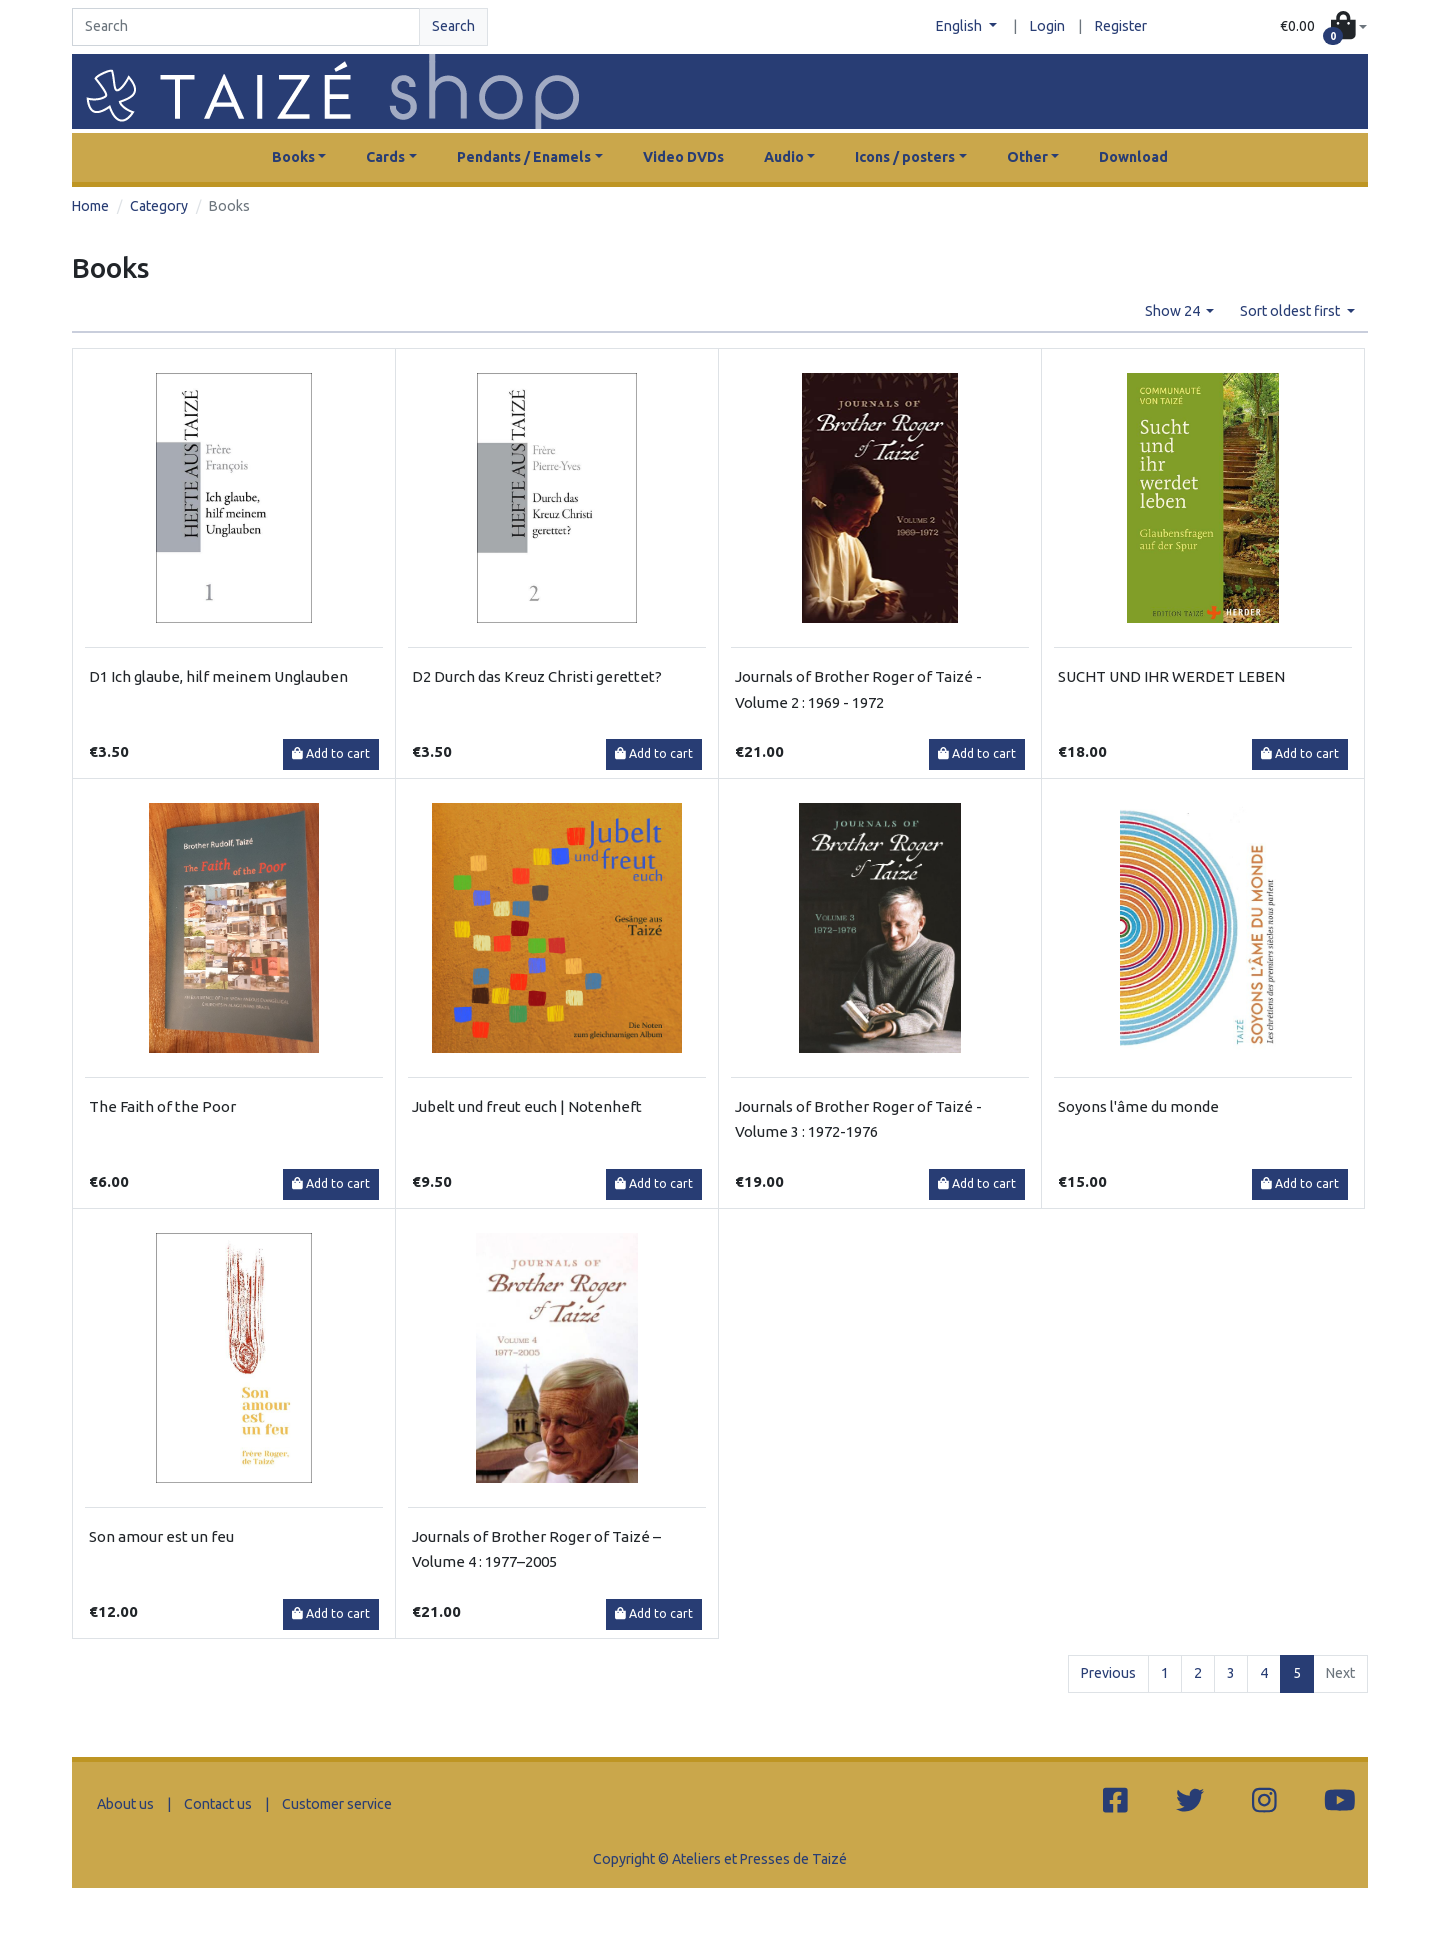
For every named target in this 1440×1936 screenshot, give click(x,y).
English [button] (960, 26)
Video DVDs (683, 157)
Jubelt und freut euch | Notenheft (527, 1106)
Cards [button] (385, 157)
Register (1121, 26)
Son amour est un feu (161, 1536)
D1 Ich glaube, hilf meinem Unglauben (218, 676)
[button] (1323, 27)
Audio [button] (784, 157)
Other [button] (1027, 157)
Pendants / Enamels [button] (524, 157)
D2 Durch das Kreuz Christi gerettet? (537, 676)
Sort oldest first (1291, 311)
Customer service (337, 1804)
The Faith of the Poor (162, 1106)
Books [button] (293, 157)
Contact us (218, 1804)
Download (1133, 157)
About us (125, 1804)
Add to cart (331, 753)
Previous (1108, 1673)
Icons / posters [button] (905, 157)
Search (453, 26)
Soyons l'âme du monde (1138, 1106)
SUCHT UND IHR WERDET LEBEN (1171, 676)
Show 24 (1174, 311)
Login (1047, 26)
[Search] (246, 27)
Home (90, 206)
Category (159, 206)
